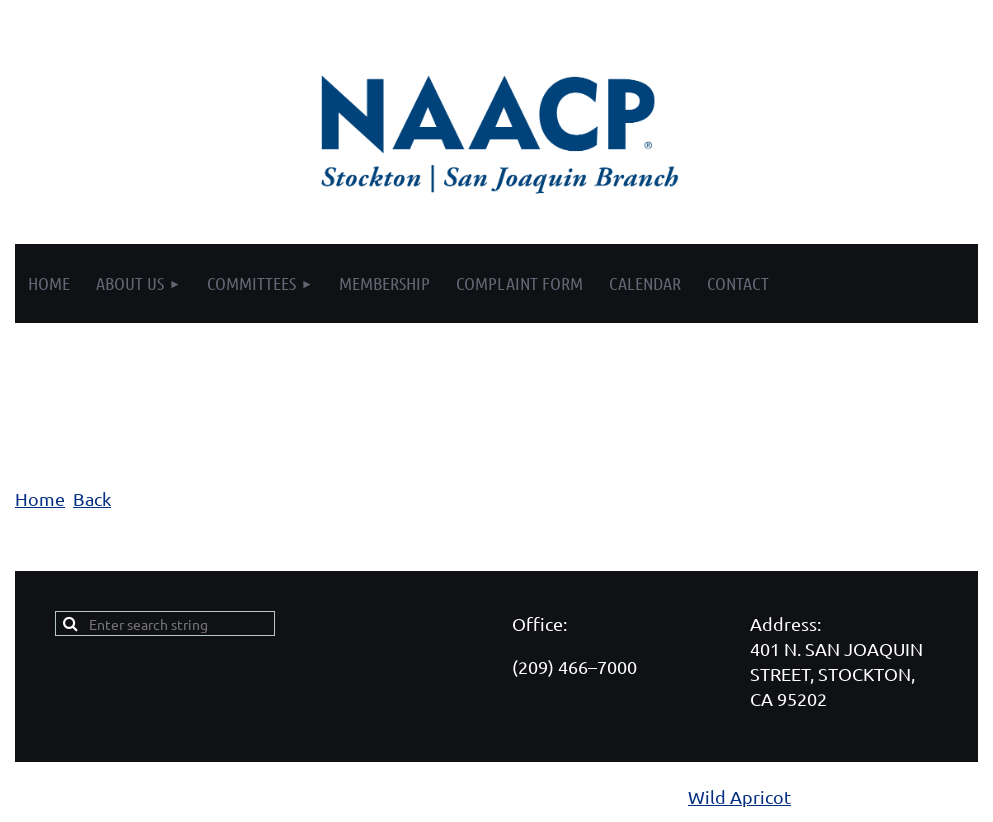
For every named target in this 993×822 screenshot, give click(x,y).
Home (40, 498)
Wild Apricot (739, 796)
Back (92, 498)
